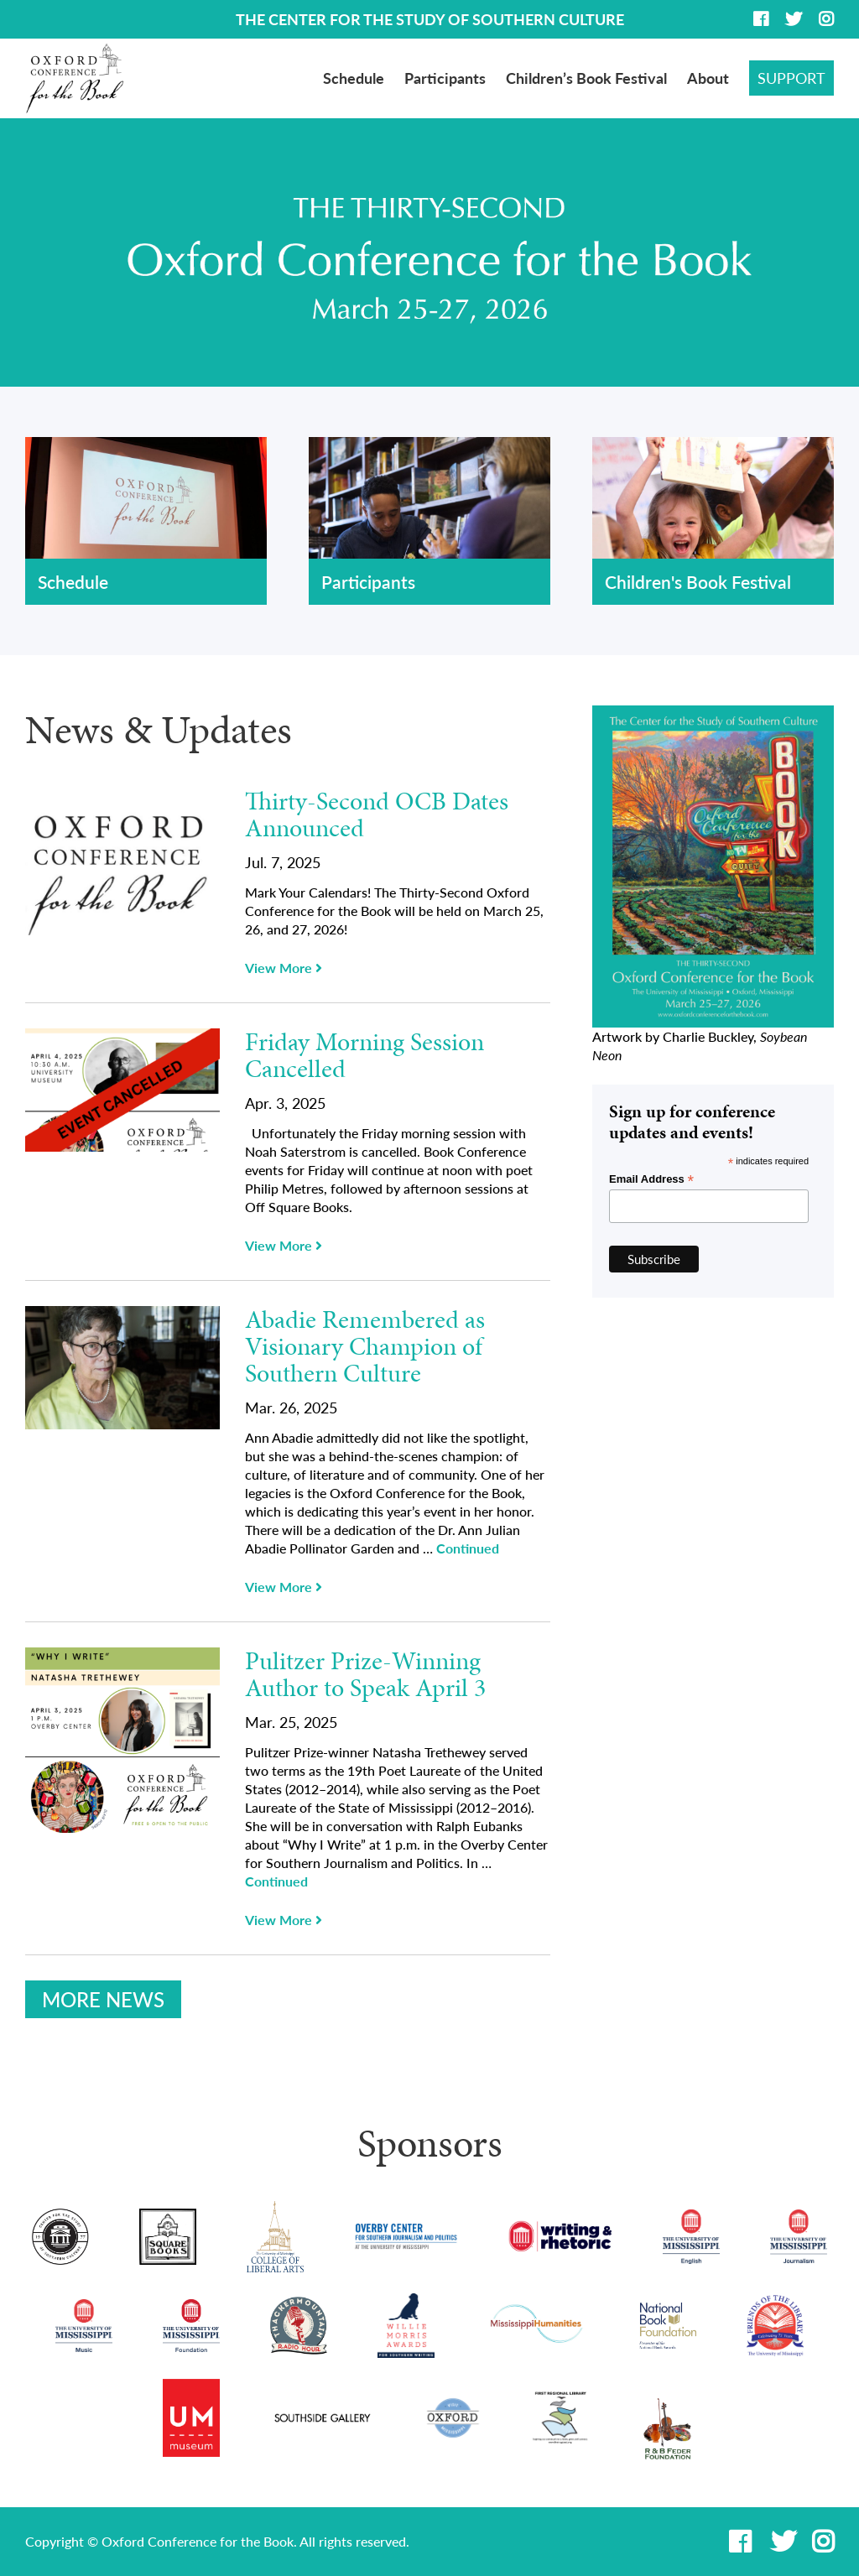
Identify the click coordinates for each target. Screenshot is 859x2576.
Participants (445, 78)
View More (283, 967)
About (708, 78)
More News (103, 1999)
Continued (467, 1548)
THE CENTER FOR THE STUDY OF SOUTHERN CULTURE (430, 18)
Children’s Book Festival (586, 78)
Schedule (353, 78)
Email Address (651, 1179)
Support (791, 78)
